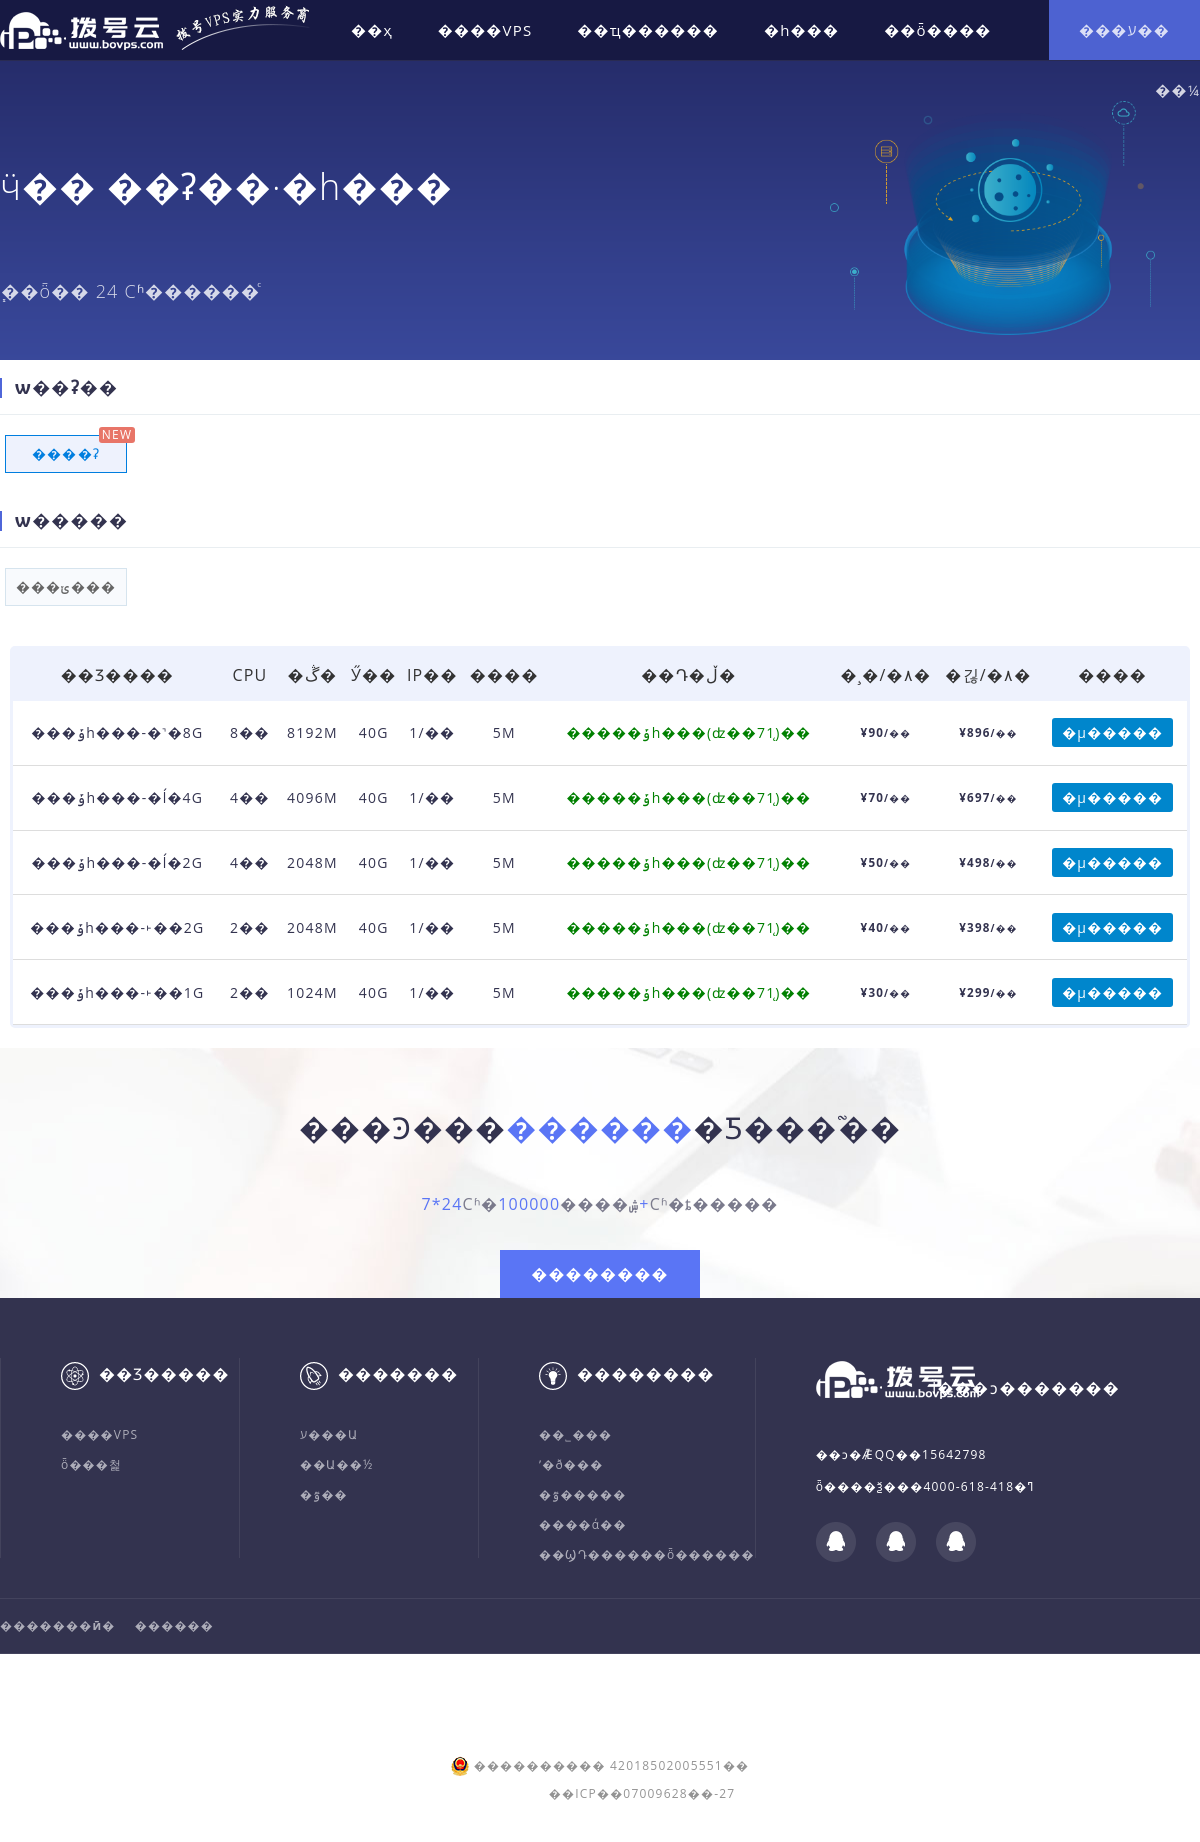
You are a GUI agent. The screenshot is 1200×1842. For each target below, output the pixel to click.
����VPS (485, 30)
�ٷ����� (582, 1494)
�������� (600, 1274)
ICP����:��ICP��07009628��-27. (295, 1699)
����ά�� (583, 1524)
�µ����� (1112, 732)
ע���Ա (329, 1434)
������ (174, 1625)
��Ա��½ (336, 1464)
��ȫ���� (937, 30)
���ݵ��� (66, 587)
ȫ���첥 (91, 1464)
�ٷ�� (328, 1494)
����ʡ (66, 454)
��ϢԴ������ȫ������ (647, 1554)
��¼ (1177, 90)
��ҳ (372, 30)
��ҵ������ (648, 30)
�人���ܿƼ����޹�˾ (537, 1675)
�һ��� (801, 30)
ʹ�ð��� (571, 1464)
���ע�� (1124, 30)
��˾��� (575, 1434)
